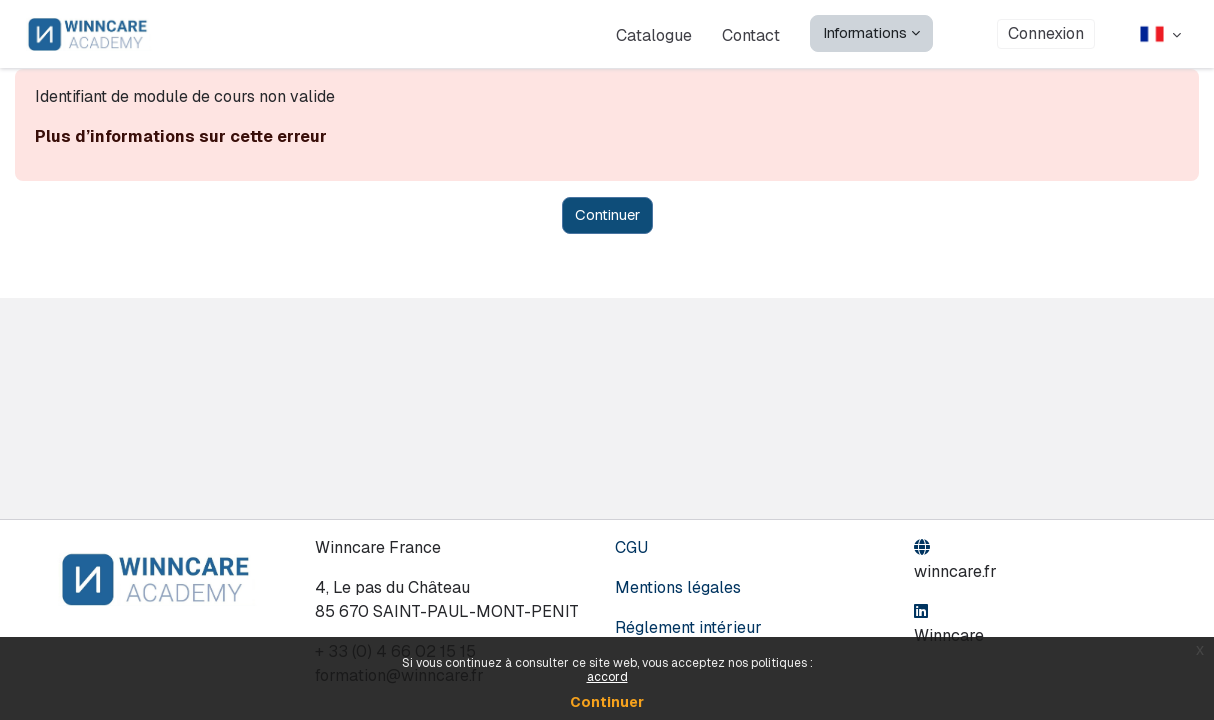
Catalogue (654, 34)
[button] (1160, 34)
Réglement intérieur (688, 627)
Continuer (607, 702)
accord (607, 677)
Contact (751, 35)
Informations (865, 32)
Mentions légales (678, 587)
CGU (631, 547)
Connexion (1046, 34)
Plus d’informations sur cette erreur (181, 136)
